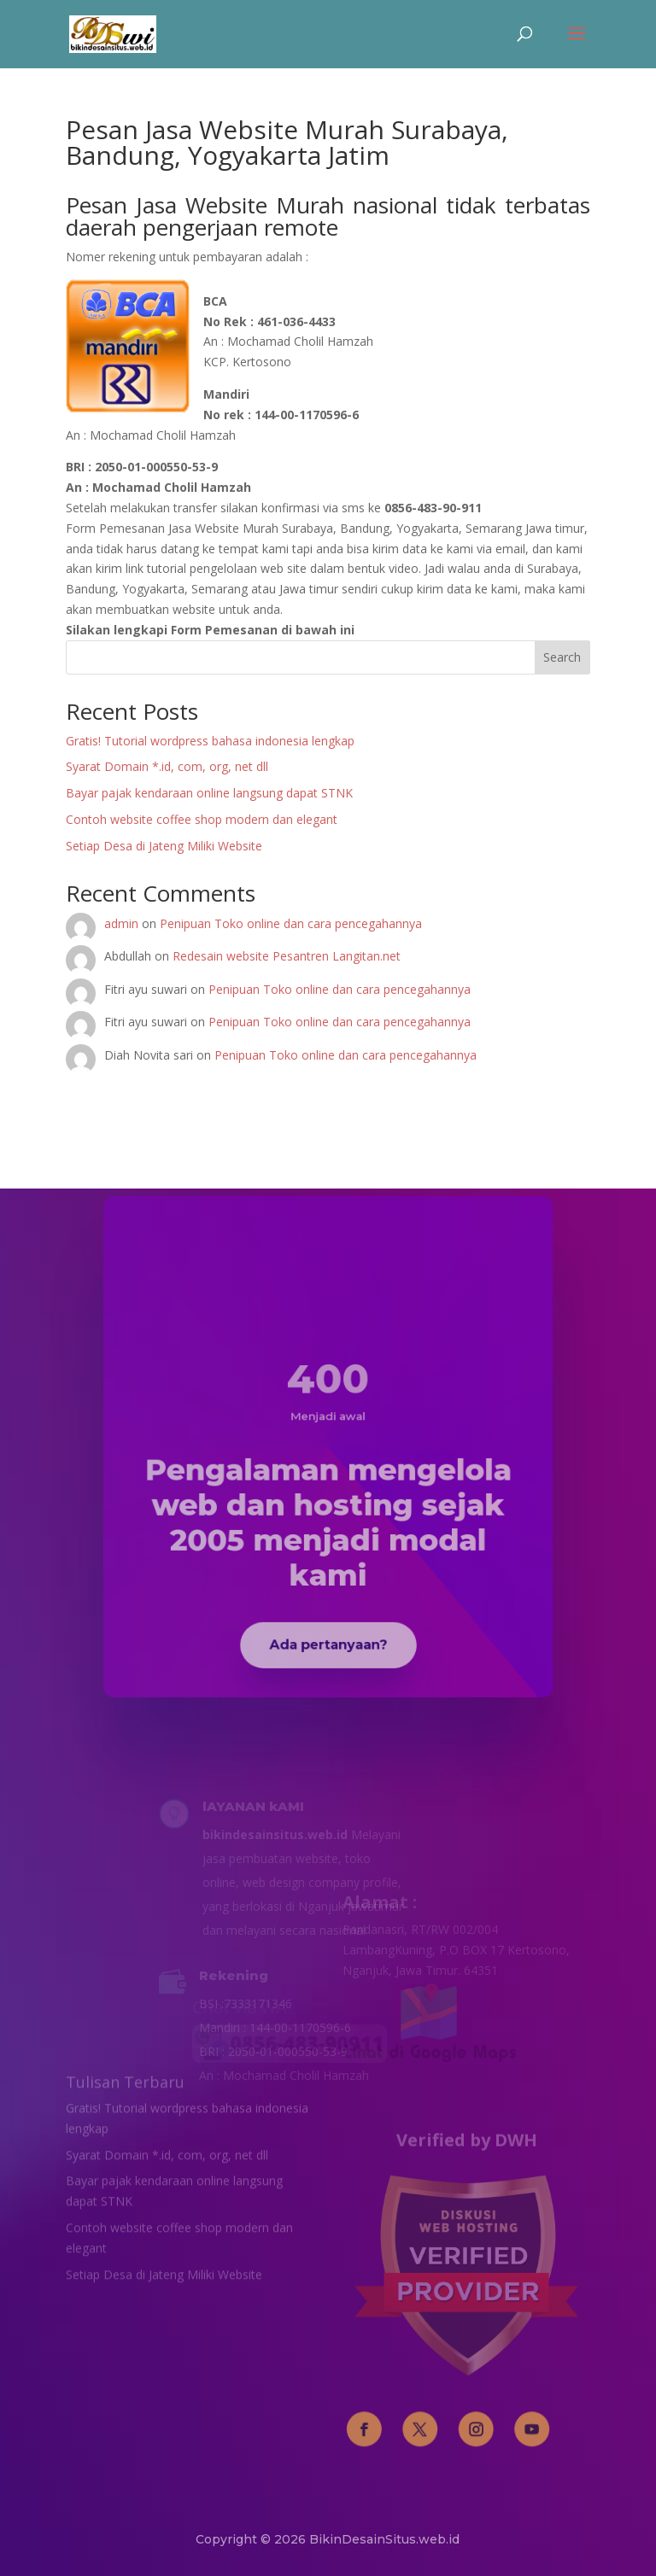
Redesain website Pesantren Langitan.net (287, 956)
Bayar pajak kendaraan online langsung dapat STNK (209, 793)
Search (562, 657)
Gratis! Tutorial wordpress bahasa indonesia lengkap (210, 741)
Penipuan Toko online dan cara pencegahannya (291, 923)
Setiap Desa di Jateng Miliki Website (164, 846)
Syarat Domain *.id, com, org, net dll (167, 766)
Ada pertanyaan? (328, 1599)
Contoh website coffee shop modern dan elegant (201, 819)
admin (121, 923)
